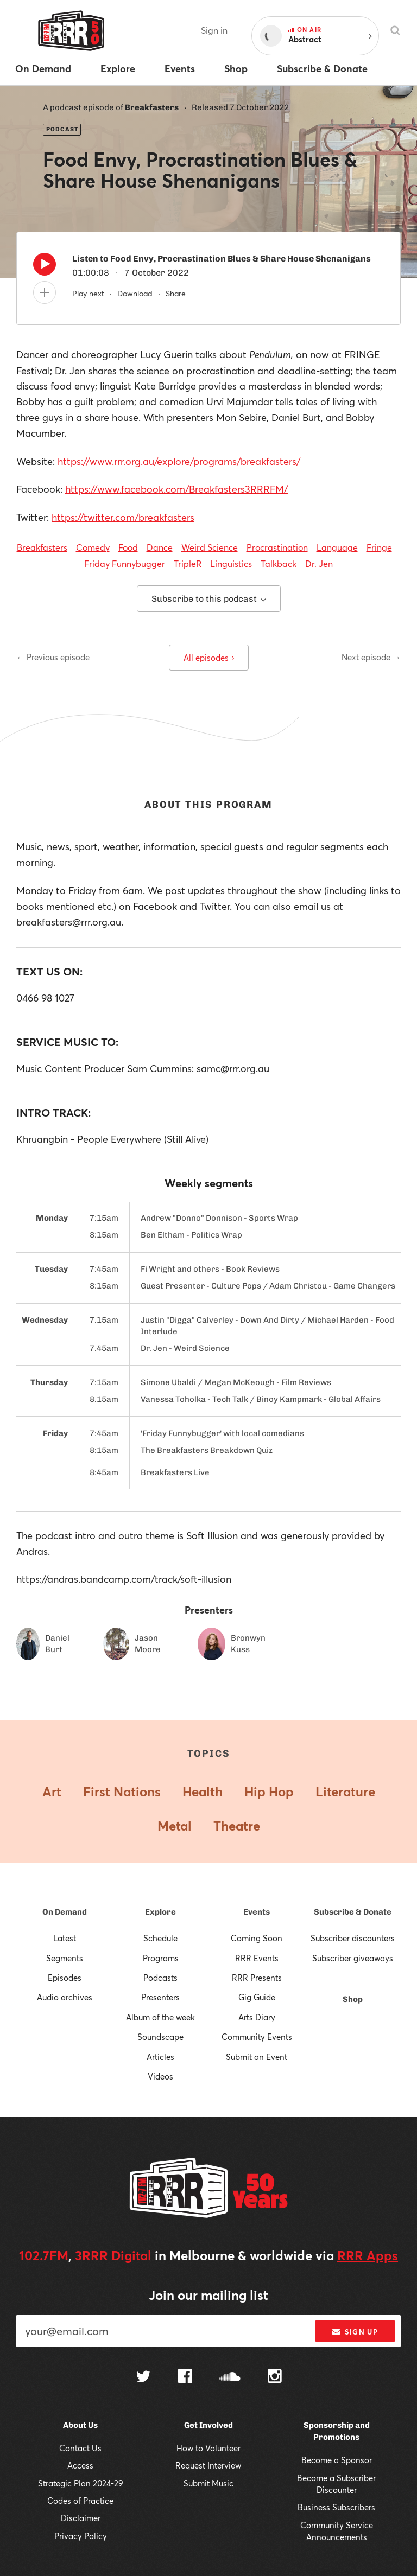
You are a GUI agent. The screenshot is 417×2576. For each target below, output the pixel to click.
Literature (345, 1791)
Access (80, 2465)
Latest (64, 1938)
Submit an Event (256, 2056)
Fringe (379, 547)
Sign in (214, 30)
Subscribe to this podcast (208, 599)
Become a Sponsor (336, 2459)
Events (256, 1912)
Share (176, 293)
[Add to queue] (44, 292)
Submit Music (208, 2483)
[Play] (44, 267)
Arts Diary (256, 2017)
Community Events (257, 2036)
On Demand (64, 1912)
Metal (174, 1825)
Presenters (160, 1997)
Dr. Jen (319, 563)
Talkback (278, 563)
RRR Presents (257, 1977)
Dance (160, 547)
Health (202, 1791)
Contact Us (80, 2448)
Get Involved (208, 2425)
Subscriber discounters (353, 1938)
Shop (353, 1999)
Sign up (354, 2332)
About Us (80, 2425)
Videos (160, 2076)
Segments (64, 1958)
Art (51, 1791)
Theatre (236, 1825)
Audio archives (64, 1997)
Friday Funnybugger (124, 563)
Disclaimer (80, 2518)
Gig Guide (256, 1997)
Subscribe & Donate (352, 1912)
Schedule (160, 1938)
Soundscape (160, 2036)
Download (135, 293)
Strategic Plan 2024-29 (80, 2483)
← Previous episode (53, 657)
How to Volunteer (208, 2448)
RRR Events (257, 1958)
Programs (161, 1958)
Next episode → (371, 657)
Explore (160, 1912)
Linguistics (231, 563)
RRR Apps (367, 2255)
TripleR (187, 563)
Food (128, 547)
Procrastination (277, 547)
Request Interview (208, 2465)
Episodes (64, 1977)
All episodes (209, 657)
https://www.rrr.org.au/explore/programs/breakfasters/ (179, 461)
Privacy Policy (80, 2535)
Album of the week (160, 2017)
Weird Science (209, 547)
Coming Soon (256, 1938)
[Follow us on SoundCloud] (230, 2377)
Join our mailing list (208, 2295)
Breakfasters (152, 107)
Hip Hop (269, 1791)
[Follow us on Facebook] (185, 2377)
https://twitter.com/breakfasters (123, 517)
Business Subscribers (336, 2507)
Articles (160, 2056)
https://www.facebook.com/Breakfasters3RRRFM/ (176, 488)
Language (337, 547)
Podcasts (160, 1977)
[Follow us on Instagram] (275, 2377)
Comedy (93, 547)
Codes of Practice (80, 2500)
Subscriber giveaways (352, 1958)
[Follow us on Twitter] (143, 2377)
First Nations (122, 1791)
